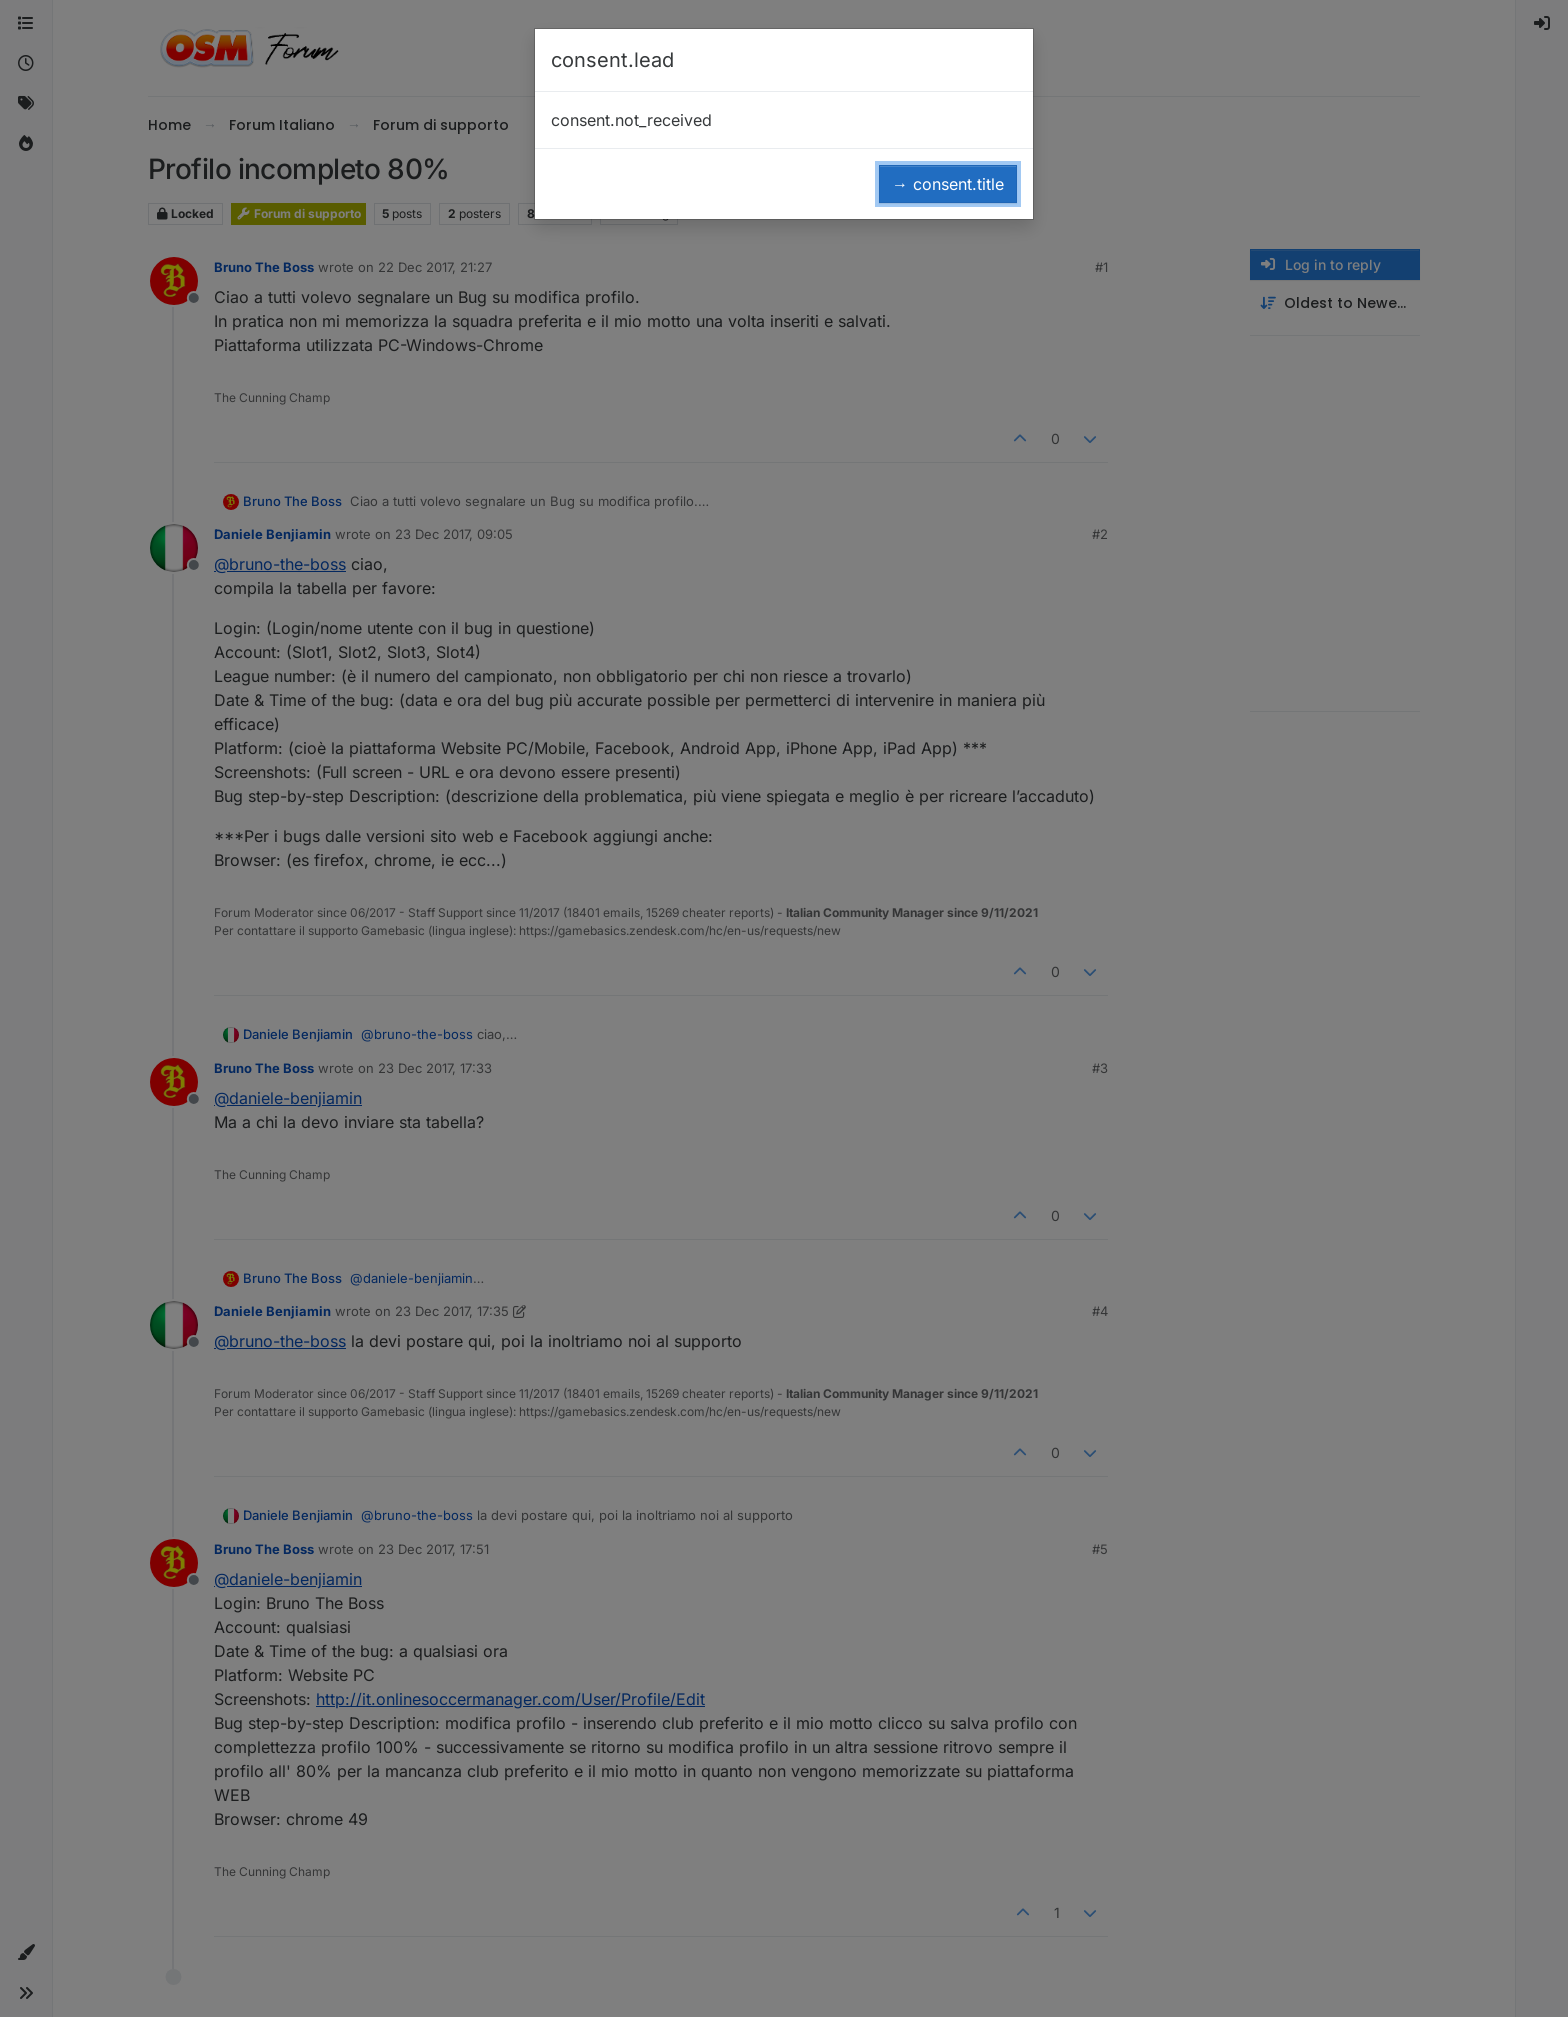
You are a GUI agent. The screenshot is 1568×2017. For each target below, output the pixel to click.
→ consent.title (948, 184)
